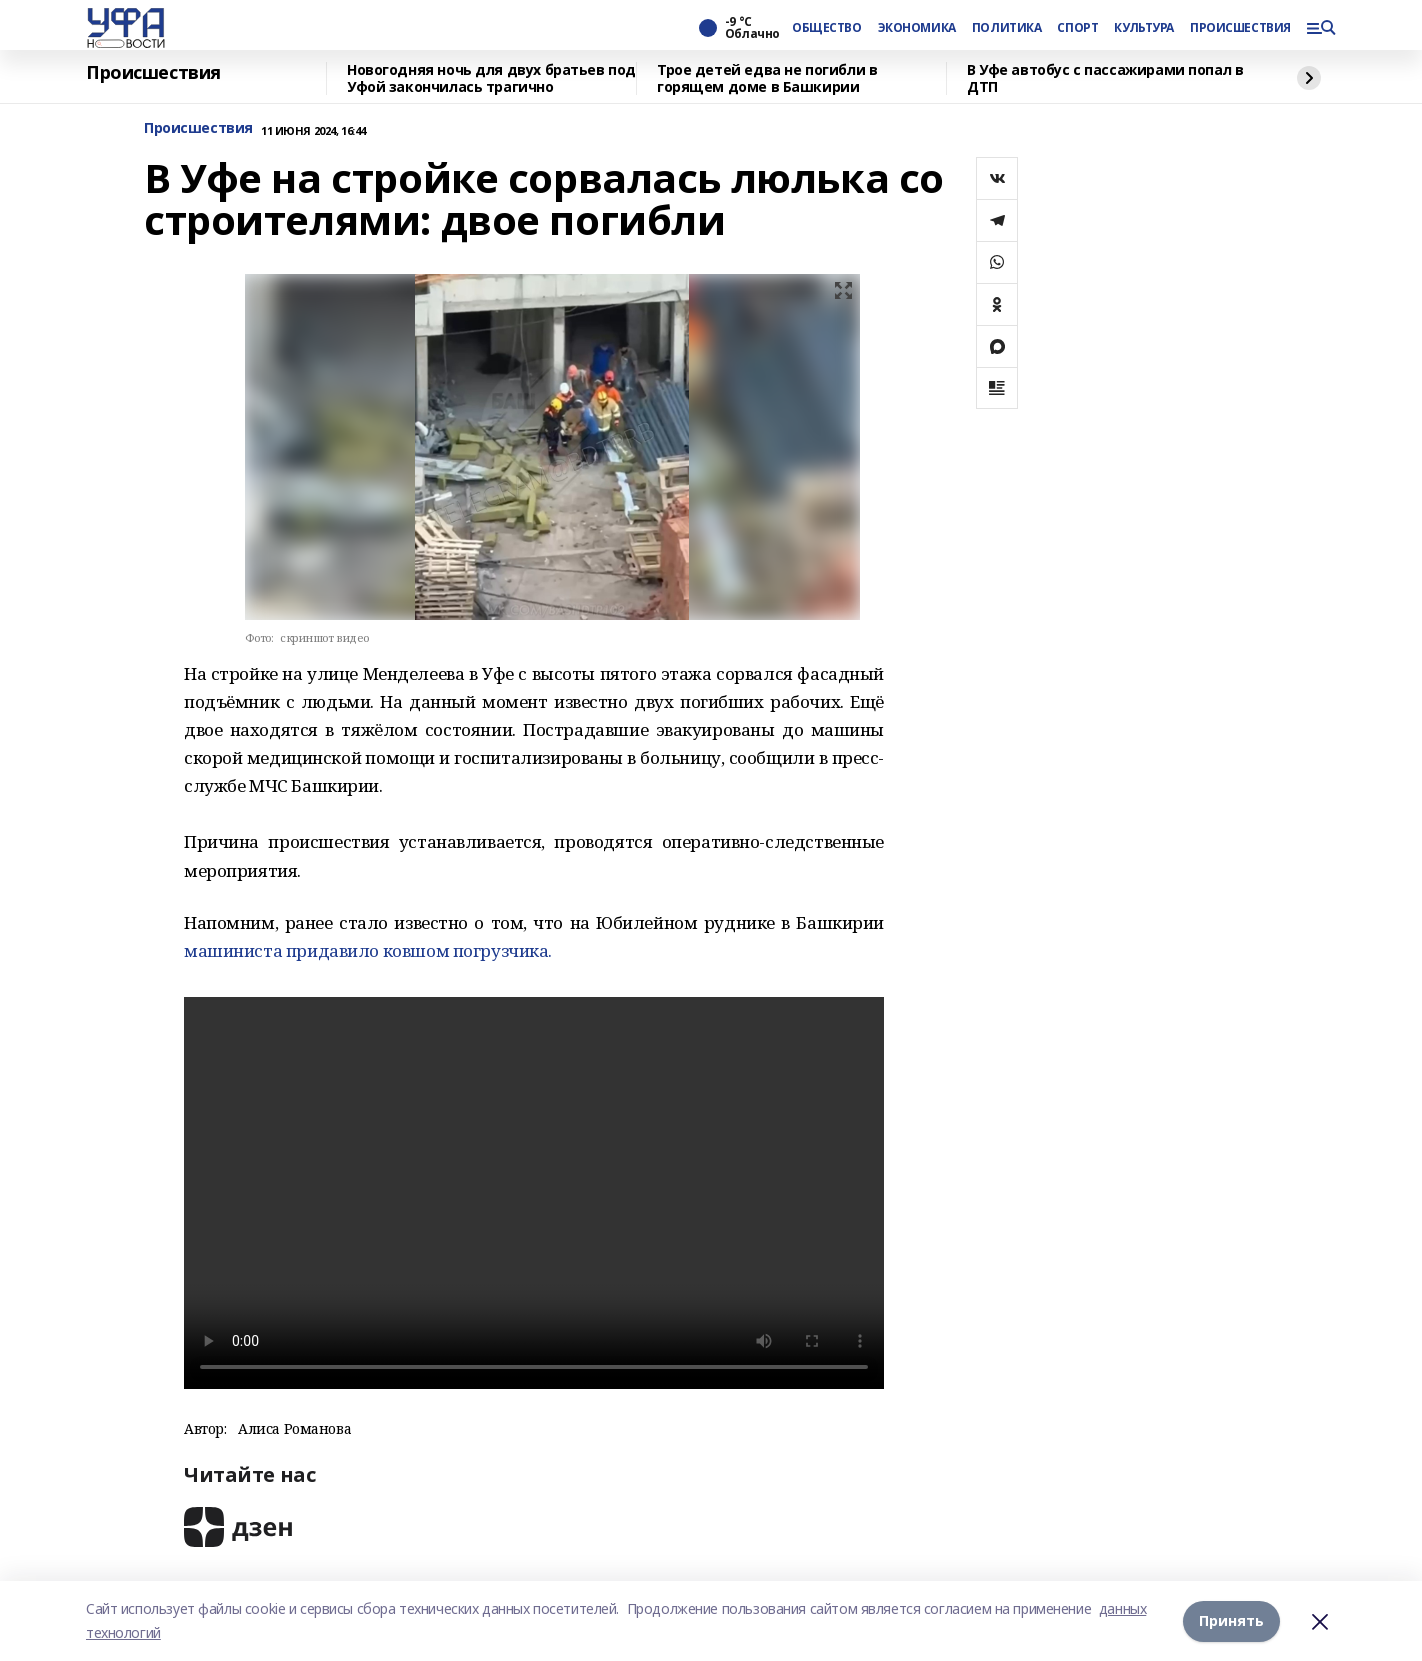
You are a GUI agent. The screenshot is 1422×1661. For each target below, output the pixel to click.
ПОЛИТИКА (1007, 28)
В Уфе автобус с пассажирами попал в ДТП (1105, 78)
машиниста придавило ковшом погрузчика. (368, 950)
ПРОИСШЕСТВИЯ (1240, 28)
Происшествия (153, 73)
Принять (1231, 1620)
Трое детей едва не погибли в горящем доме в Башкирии (767, 78)
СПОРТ (1077, 28)
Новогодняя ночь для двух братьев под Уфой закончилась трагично (491, 78)
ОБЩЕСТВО (827, 28)
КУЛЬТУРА (1144, 28)
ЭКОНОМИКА (917, 28)
